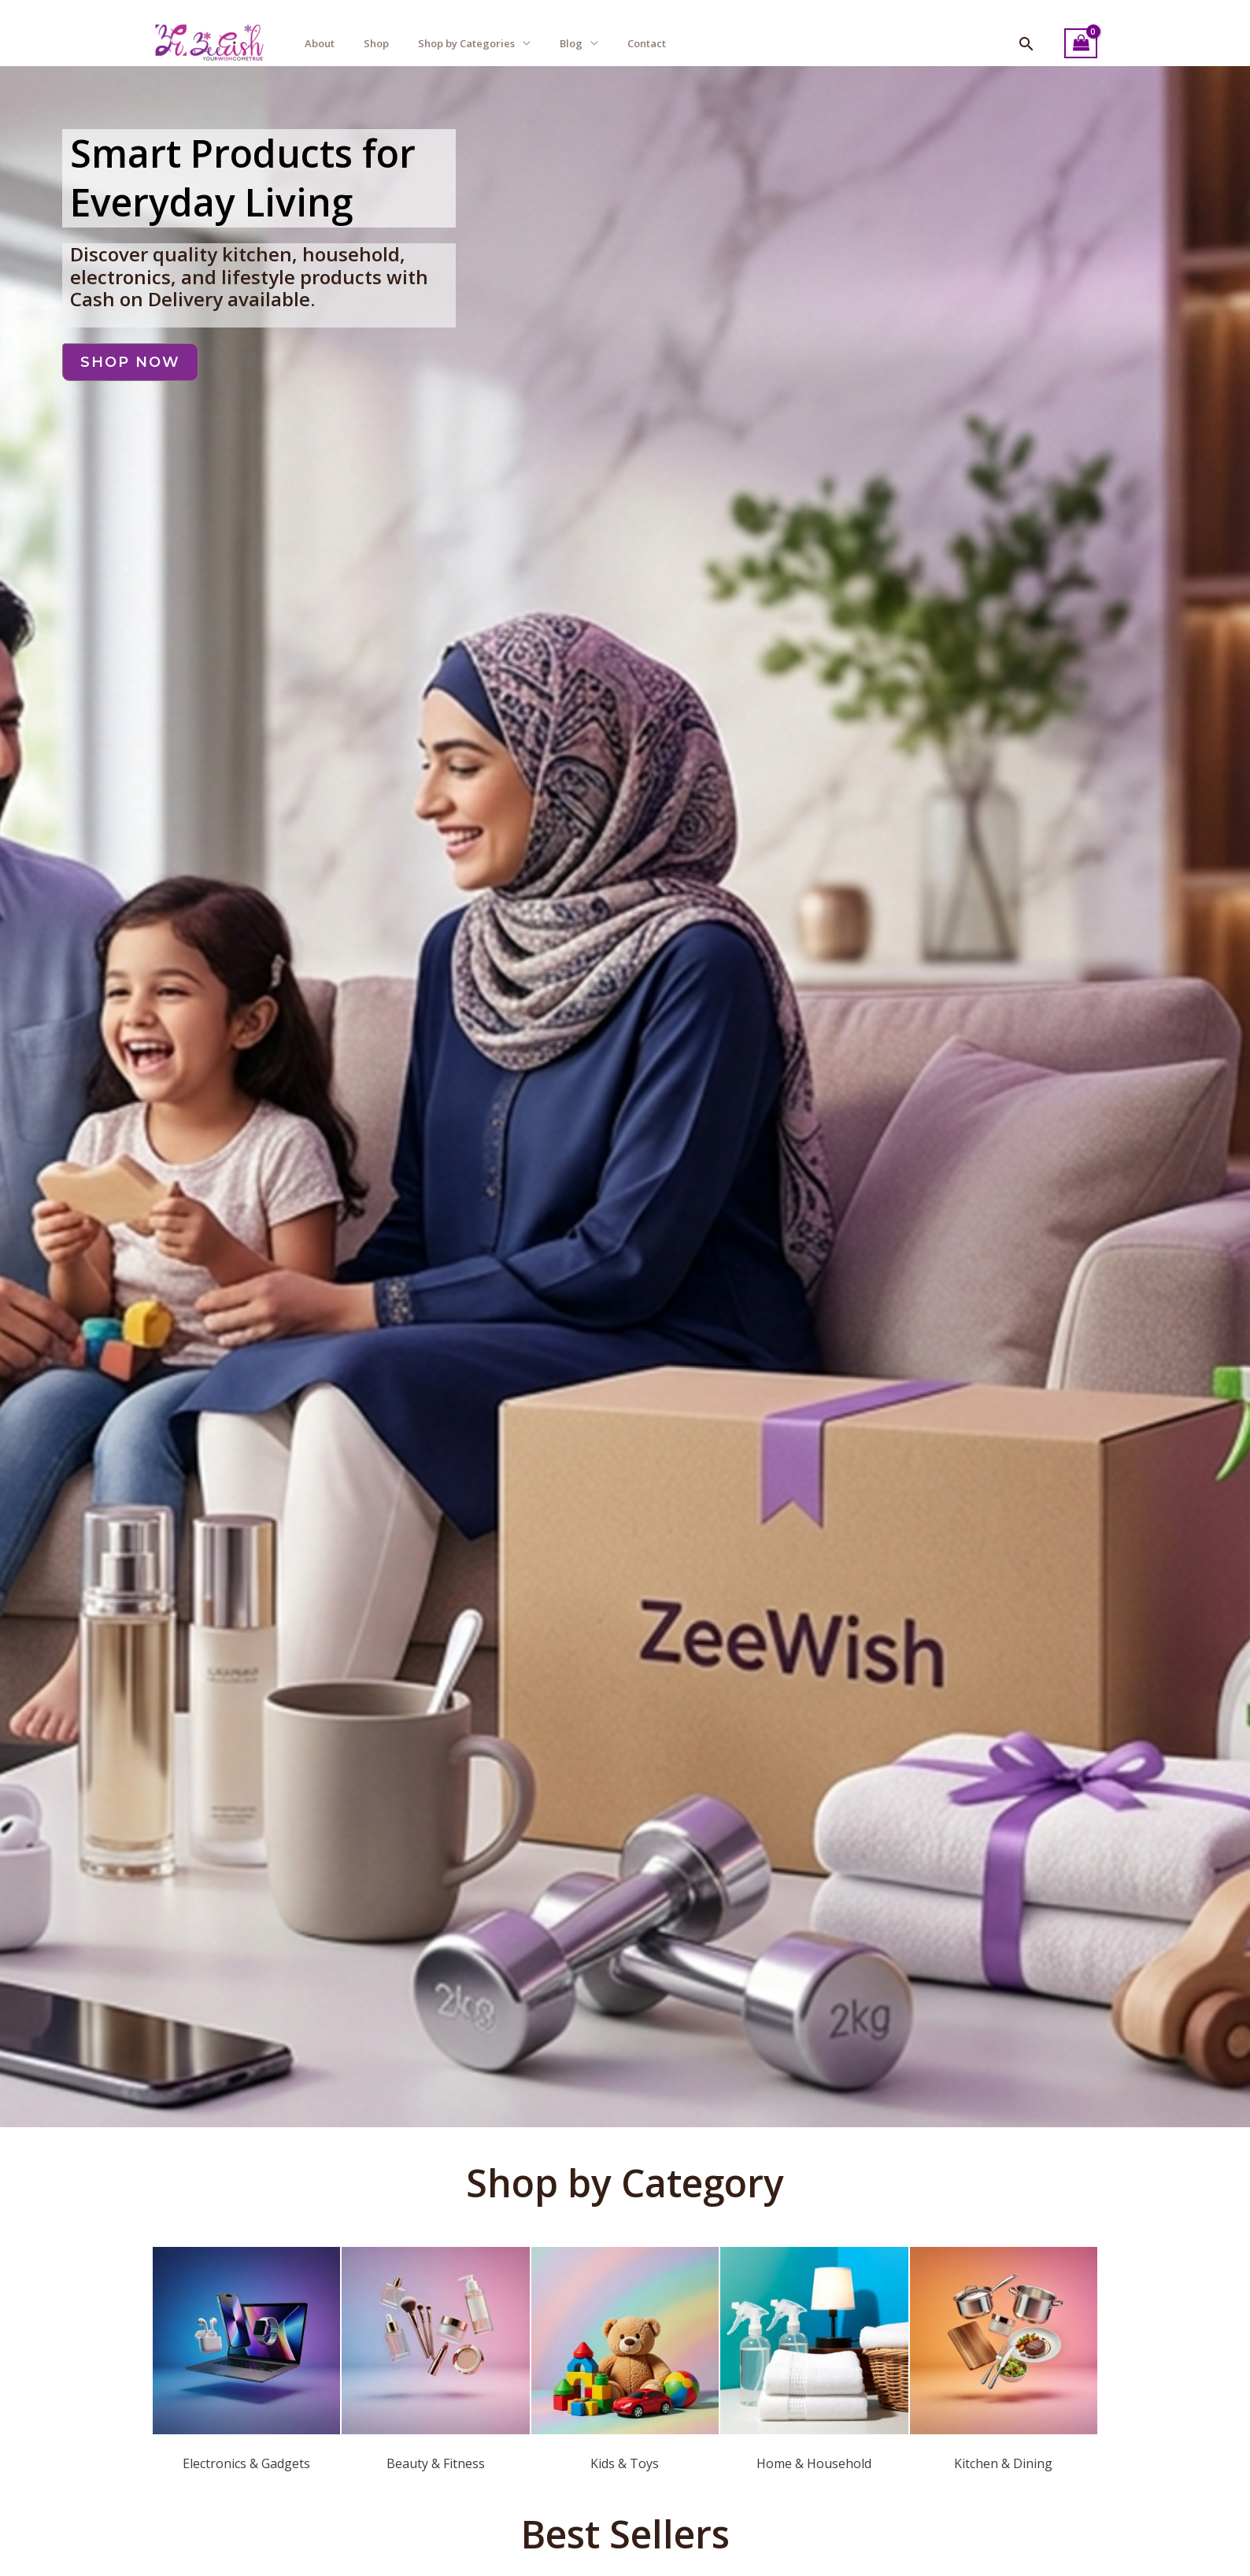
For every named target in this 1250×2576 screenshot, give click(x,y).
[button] (1026, 44)
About (320, 43)
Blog (571, 43)
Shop (376, 43)
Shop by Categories (466, 43)
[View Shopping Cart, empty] (1080, 43)
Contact (646, 43)
